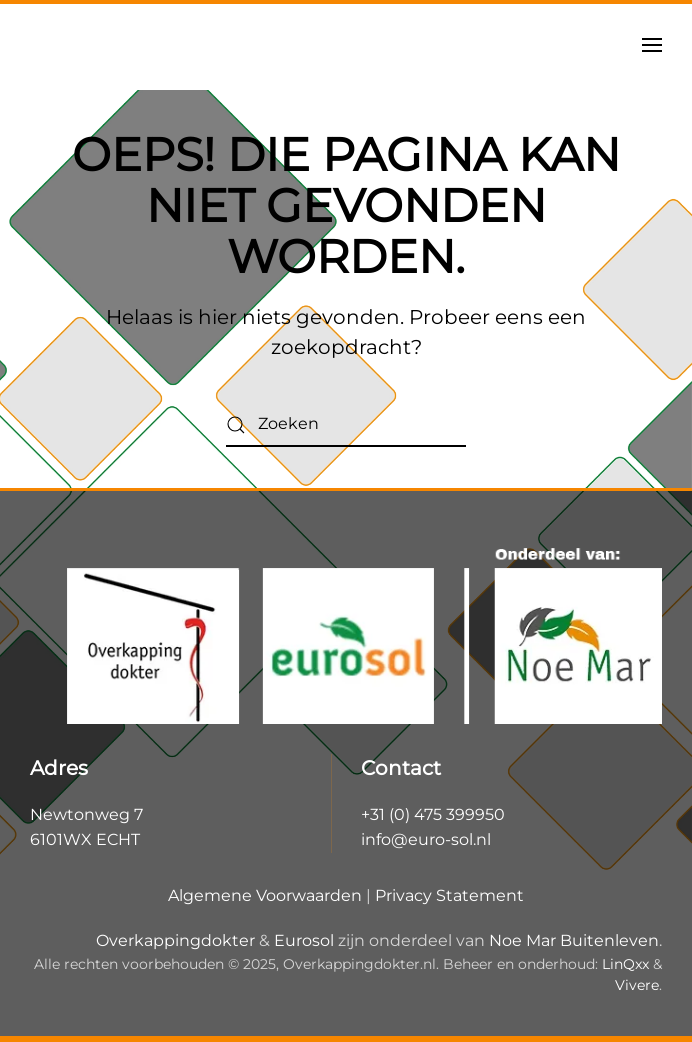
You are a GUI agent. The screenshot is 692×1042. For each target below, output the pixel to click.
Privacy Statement (449, 895)
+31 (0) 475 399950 (433, 814)
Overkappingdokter (175, 940)
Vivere (637, 985)
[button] (652, 45)
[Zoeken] (346, 424)
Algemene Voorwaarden (265, 895)
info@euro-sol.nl (426, 839)
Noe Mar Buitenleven (574, 940)
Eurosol (304, 940)
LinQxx (625, 964)
